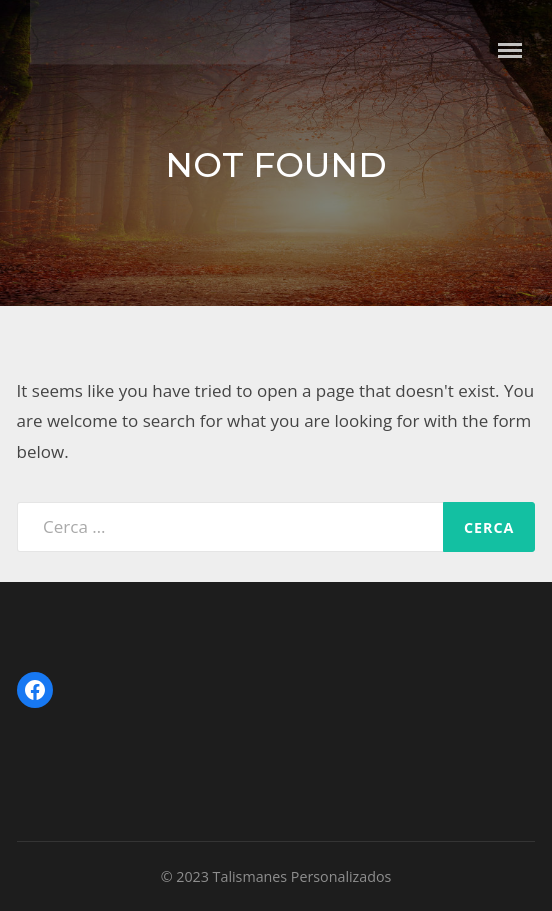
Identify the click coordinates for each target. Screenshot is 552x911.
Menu (510, 50)
